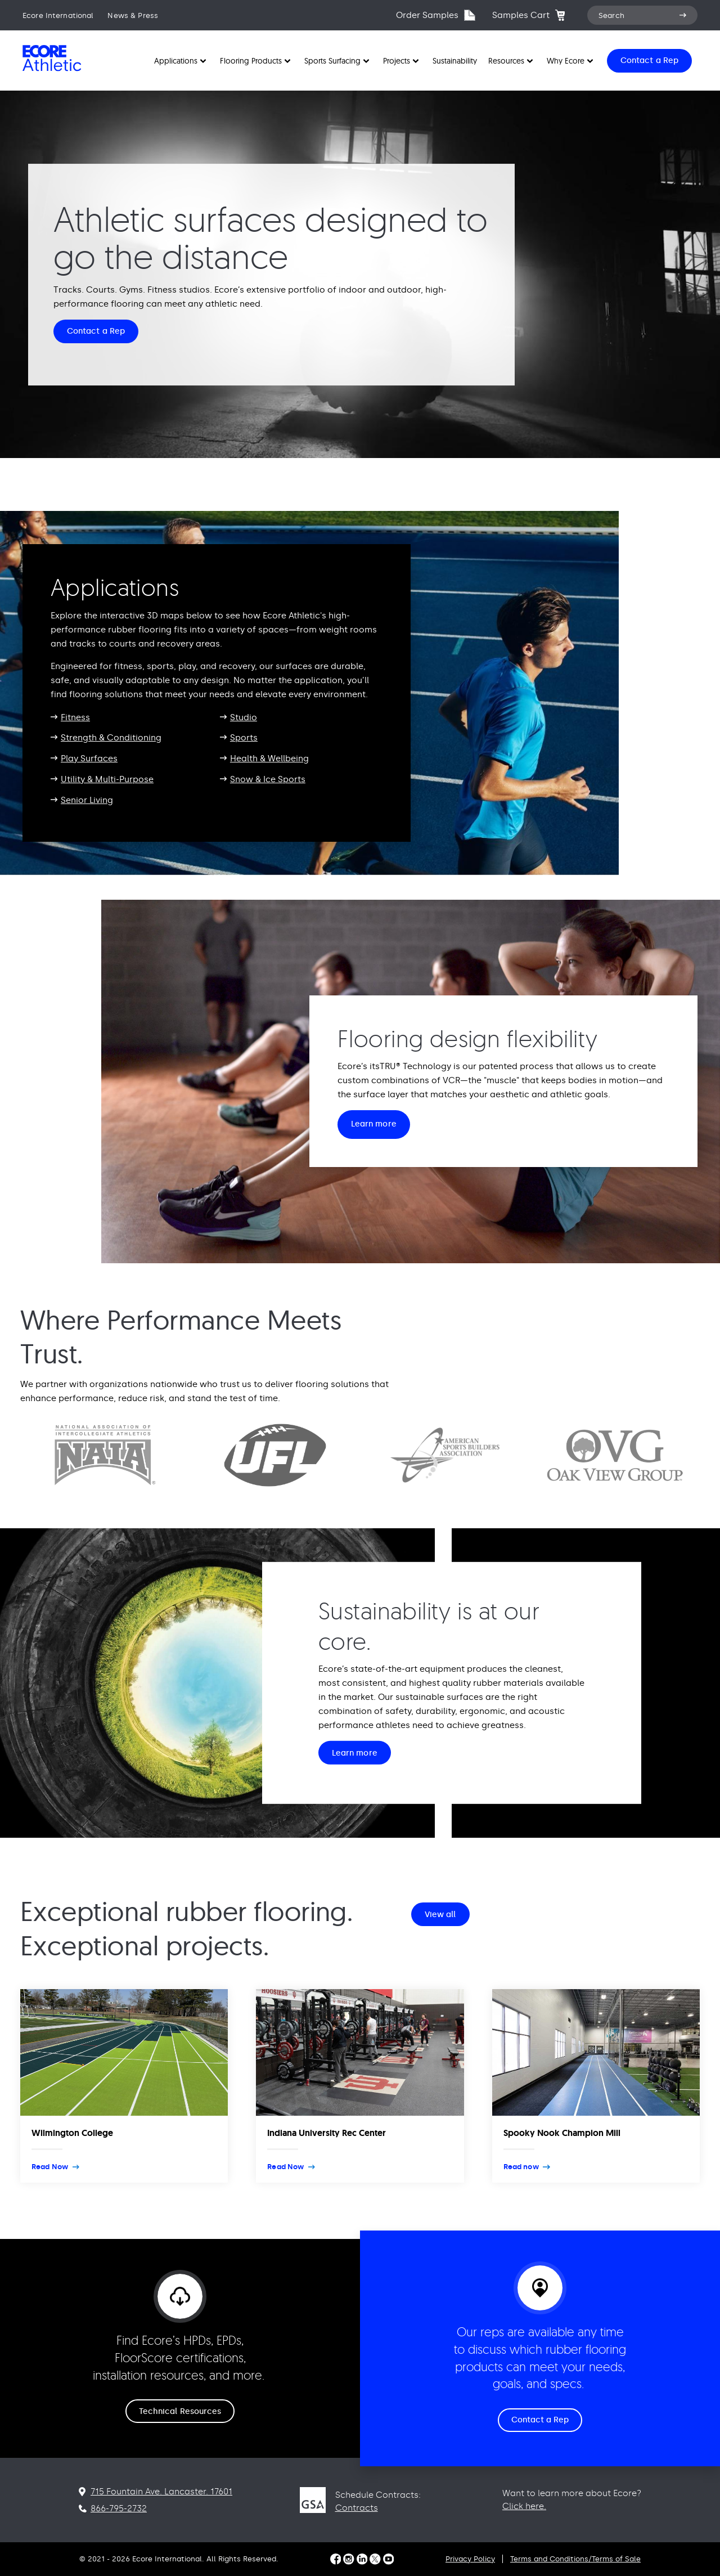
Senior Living (87, 800)
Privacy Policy (470, 2559)
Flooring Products (251, 61)
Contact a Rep (96, 331)
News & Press (132, 15)
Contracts (356, 2508)
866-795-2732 (119, 2508)
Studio (243, 717)
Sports (244, 738)
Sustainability (455, 61)
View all (440, 1914)
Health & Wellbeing (269, 758)
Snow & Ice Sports (267, 779)
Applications (175, 61)
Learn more (374, 1124)
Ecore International (57, 15)
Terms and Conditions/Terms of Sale (575, 2559)
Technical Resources (180, 2411)
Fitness (75, 717)
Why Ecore (565, 61)
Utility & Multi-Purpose (107, 779)
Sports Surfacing (332, 61)
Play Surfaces (89, 758)
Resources (506, 61)
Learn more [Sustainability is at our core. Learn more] (354, 1753)
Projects (396, 61)
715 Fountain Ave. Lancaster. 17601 (161, 2492)
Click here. (524, 2506)
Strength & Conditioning (111, 738)
